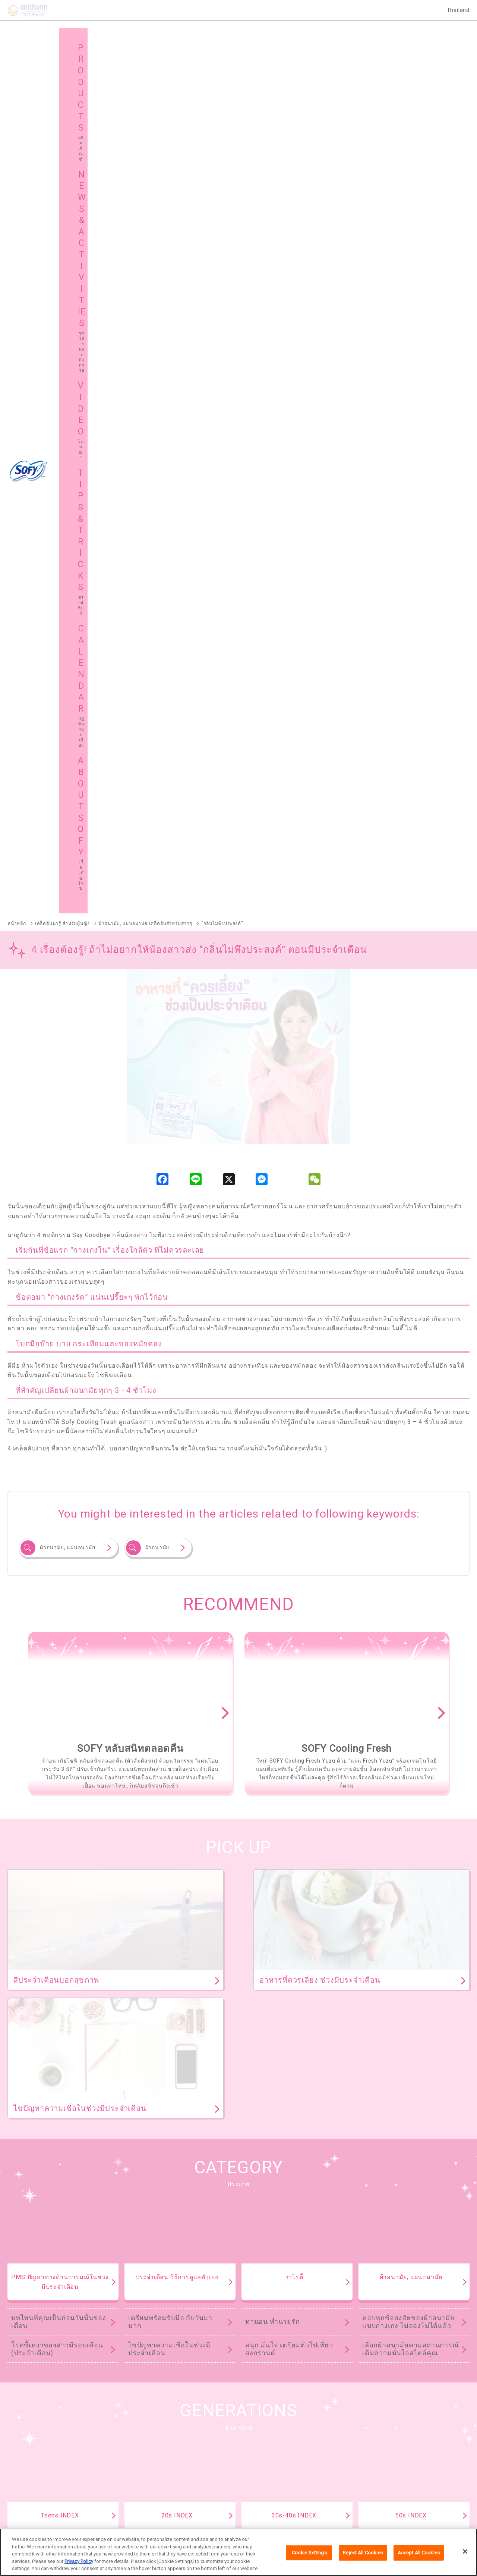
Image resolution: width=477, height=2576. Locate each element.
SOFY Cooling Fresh (220, 2189)
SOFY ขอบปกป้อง (378, 2189)
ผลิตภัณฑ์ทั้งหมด (431, 2144)
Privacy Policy (78, 2561)
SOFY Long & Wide (207, 2277)
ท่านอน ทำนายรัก (272, 1460)
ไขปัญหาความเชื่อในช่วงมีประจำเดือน (169, 1488)
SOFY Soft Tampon (28, 2239)
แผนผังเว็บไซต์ (155, 2445)
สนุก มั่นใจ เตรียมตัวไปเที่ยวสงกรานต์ (289, 1488)
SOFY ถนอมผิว (23, 2201)
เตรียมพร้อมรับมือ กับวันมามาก (170, 1461)
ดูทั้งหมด (357, 1995)
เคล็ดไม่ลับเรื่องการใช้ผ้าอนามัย (401, 1717)
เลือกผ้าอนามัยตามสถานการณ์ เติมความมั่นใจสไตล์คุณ (410, 1488)
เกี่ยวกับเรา (146, 2513)
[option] (129, 851)
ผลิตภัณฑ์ (33, 2427)
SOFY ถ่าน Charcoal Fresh (37, 2189)
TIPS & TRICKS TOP (238, 1774)
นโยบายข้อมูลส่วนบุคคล (289, 2513)
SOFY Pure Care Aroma (120, 2277)
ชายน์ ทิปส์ (381, 2427)
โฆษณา (262, 2427)
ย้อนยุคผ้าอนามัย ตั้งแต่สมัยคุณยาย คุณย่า (405, 1689)
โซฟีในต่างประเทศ (274, 2445)
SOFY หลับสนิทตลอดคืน (132, 2189)
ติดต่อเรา (333, 2513)
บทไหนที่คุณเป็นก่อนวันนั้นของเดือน (58, 1461)
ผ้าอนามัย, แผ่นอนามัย (67, 686)
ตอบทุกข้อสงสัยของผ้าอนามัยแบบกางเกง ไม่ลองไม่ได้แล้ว (408, 1461)
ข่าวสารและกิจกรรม (161, 2427)
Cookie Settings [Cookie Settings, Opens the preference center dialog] (309, 2552)
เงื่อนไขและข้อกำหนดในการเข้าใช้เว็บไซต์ (211, 2513)
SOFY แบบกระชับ (301, 2189)
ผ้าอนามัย (157, 686)
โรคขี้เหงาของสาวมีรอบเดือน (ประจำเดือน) (57, 1488)
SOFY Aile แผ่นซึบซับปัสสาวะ (39, 2316)
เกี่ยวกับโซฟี (36, 2445)
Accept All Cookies (419, 2552)
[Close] (465, 2552)
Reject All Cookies (363, 2552)
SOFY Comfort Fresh (30, 2277)
